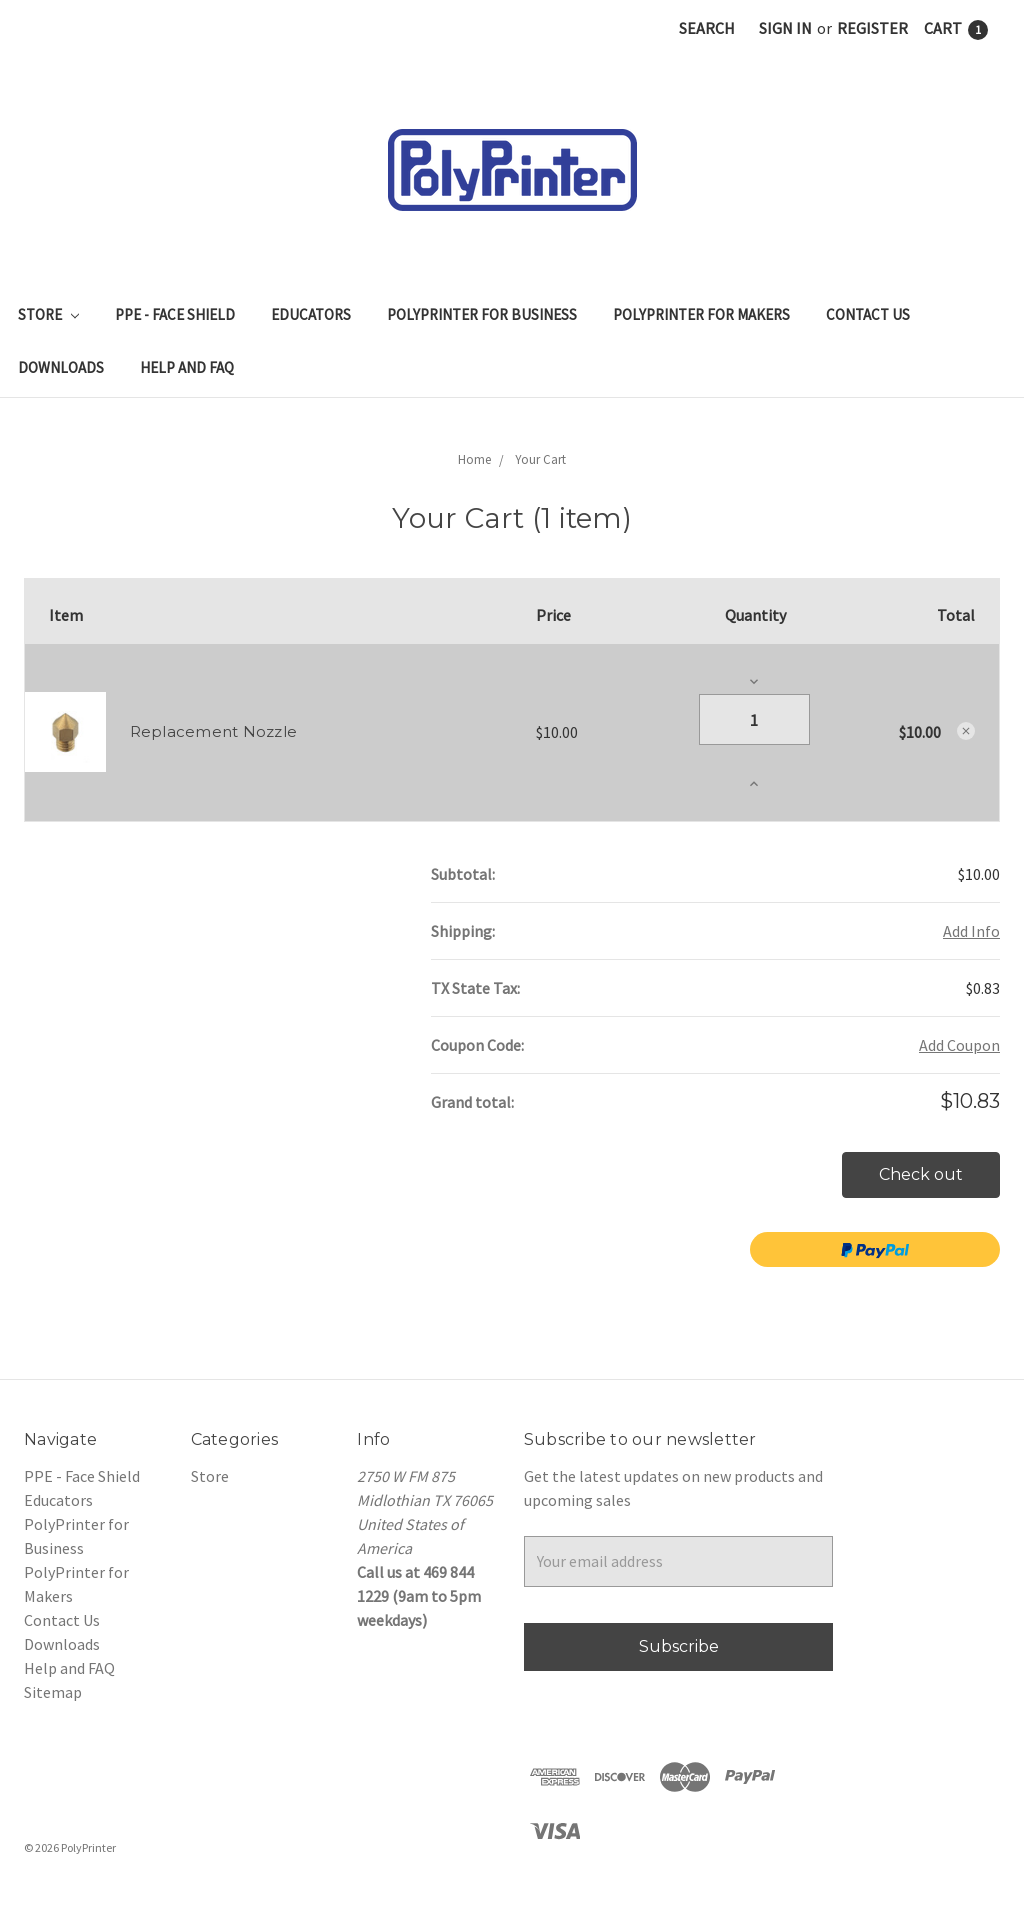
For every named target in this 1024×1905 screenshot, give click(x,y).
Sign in (785, 28)
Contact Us (868, 314)
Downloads (61, 367)
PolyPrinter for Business (482, 314)
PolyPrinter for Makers (701, 314)
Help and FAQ (187, 367)
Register (872, 28)
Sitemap (53, 1692)
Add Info (971, 931)
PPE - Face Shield (175, 314)
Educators (311, 314)
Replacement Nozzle (214, 731)
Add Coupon (959, 1045)
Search (707, 28)
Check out (921, 1174)
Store (48, 314)
